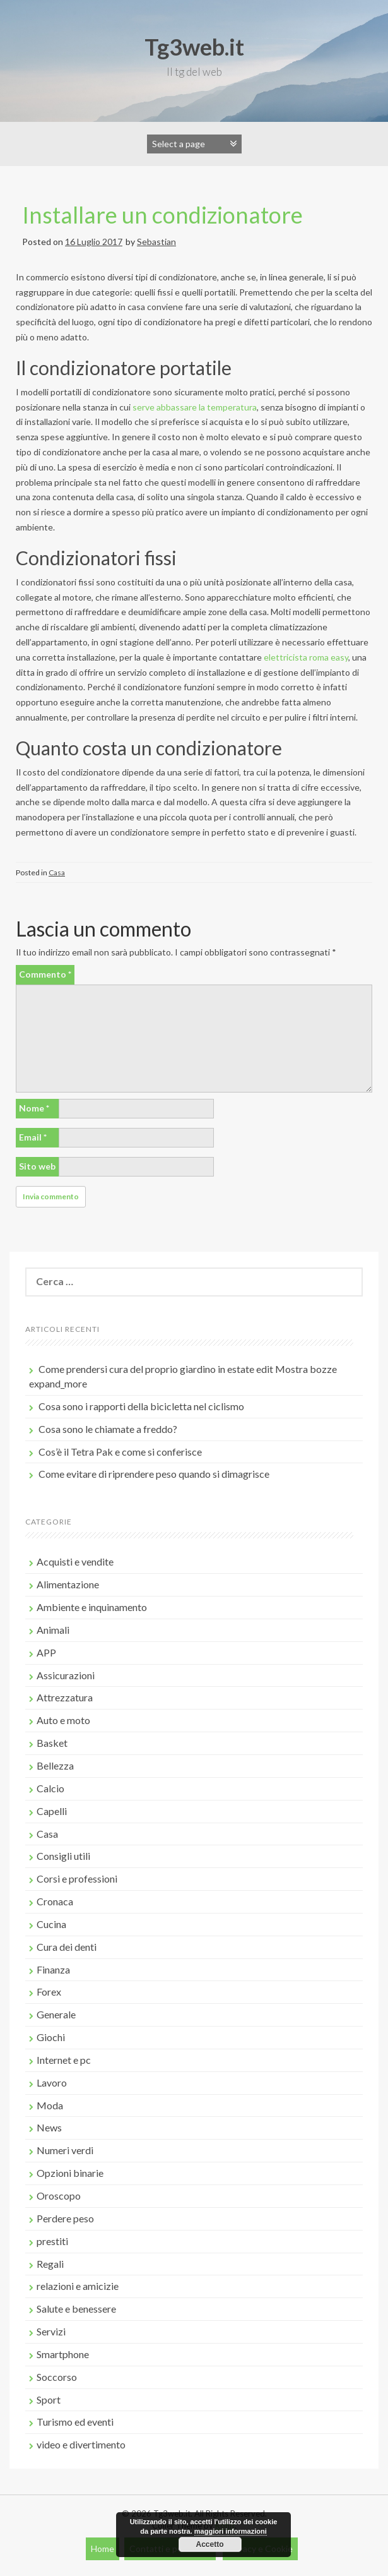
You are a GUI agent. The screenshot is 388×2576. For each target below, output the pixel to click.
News (49, 2127)
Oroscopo (59, 2196)
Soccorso (57, 2377)
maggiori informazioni (230, 2531)
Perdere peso (65, 2218)
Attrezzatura (65, 1697)
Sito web (37, 1166)
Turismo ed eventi (75, 2422)
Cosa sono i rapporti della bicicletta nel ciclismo (141, 1406)
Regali (50, 2264)
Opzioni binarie (70, 2173)
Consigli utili (63, 1856)
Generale (56, 2014)
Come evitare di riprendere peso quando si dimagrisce (153, 1474)
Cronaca (55, 1901)
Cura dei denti (67, 1947)
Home (102, 2548)
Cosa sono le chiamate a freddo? (107, 1429)
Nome (34, 1108)
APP (46, 1652)
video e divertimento (81, 2444)
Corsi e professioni (77, 1878)
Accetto (209, 2544)
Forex (49, 1992)
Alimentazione (68, 1584)
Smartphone (63, 2354)
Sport (49, 2399)
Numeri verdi (65, 2150)
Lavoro (52, 2082)
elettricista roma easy (306, 657)
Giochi (51, 2037)
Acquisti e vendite (75, 1561)
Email (33, 1137)
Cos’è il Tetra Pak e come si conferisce (120, 1452)
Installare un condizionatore (162, 215)
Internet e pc (64, 2060)
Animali (53, 1630)
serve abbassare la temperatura (194, 407)
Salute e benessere (76, 2309)
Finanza (53, 1969)
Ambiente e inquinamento (92, 1607)
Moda (50, 2105)
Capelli (52, 1811)
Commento (45, 974)
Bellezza (55, 1765)
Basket (52, 1743)
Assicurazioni (66, 1675)
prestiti (52, 2241)
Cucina (51, 1924)
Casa (57, 872)
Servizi (51, 2331)
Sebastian (156, 241)
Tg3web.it (194, 47)
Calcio (50, 1788)
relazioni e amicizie (78, 2286)
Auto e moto (63, 1720)
